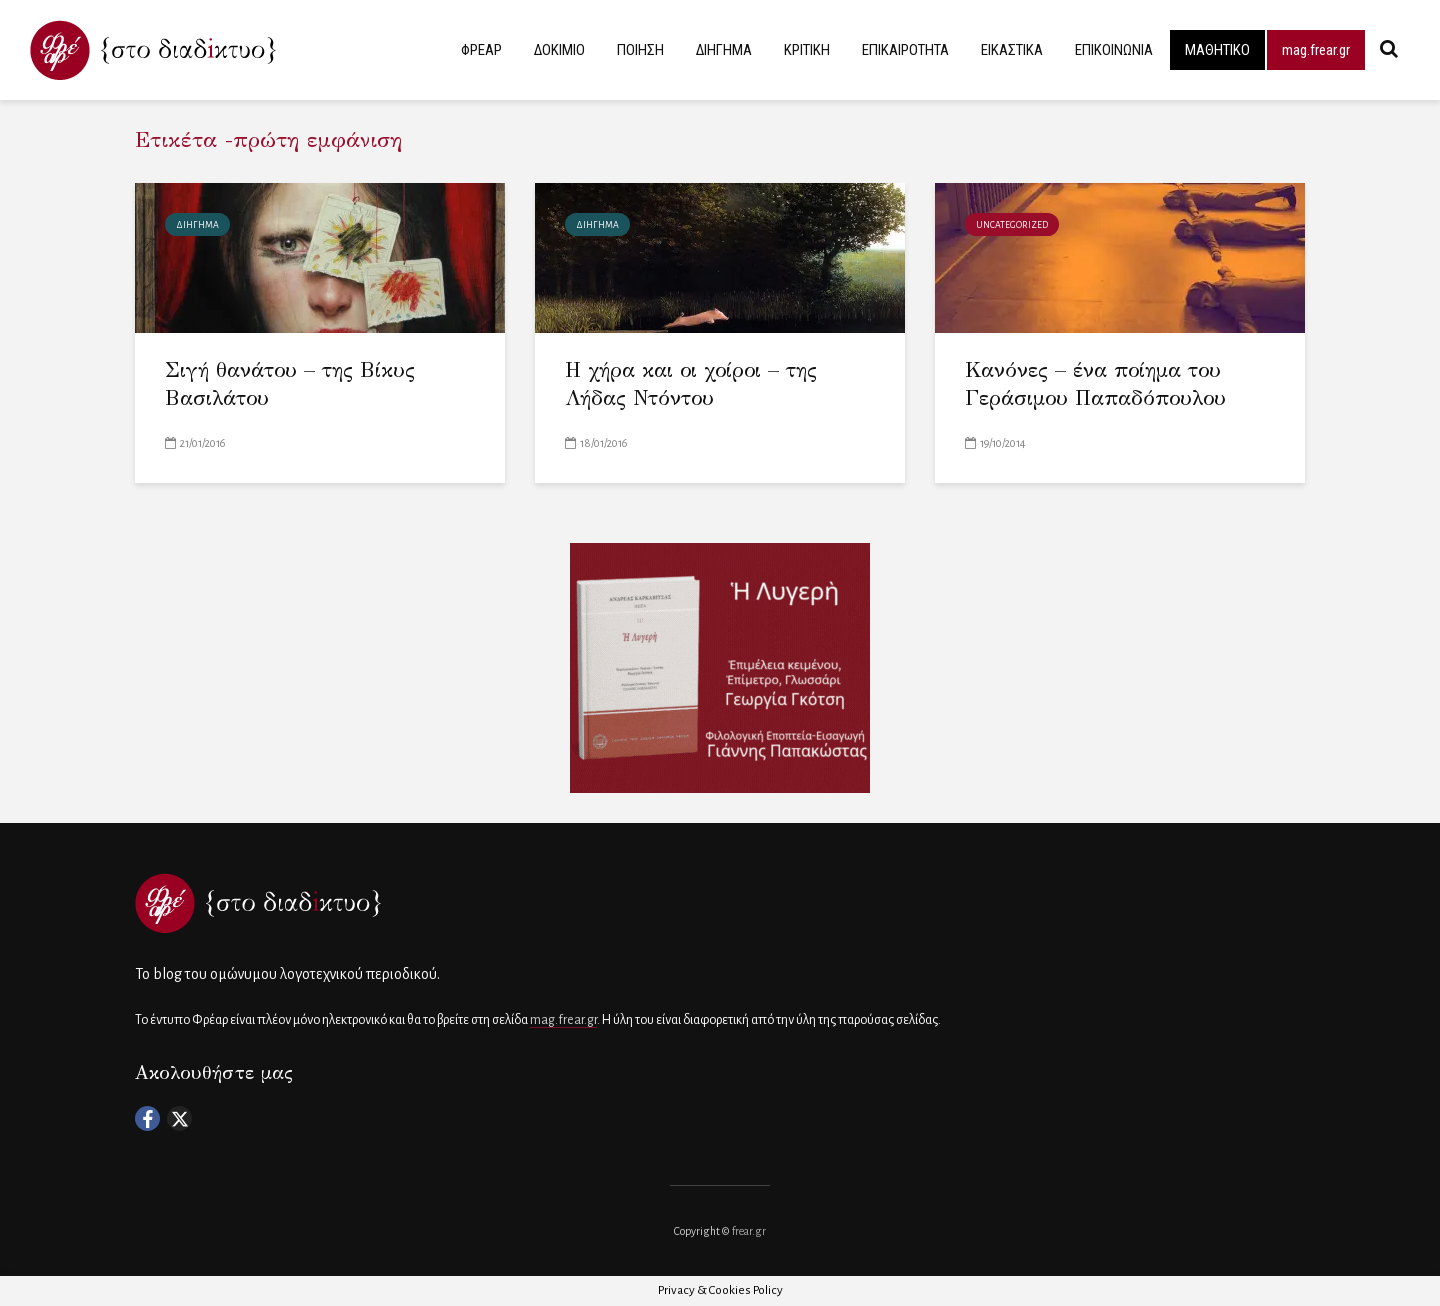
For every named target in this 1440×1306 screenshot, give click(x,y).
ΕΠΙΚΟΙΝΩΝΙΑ (1114, 50)
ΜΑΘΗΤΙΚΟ (1217, 50)
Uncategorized (1012, 225)
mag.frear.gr (1316, 50)
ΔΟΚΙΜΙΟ (559, 50)
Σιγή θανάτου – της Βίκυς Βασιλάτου (290, 384)
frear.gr (749, 1231)
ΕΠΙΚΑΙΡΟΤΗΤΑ (905, 50)
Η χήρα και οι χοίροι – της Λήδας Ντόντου (691, 384)
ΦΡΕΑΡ (481, 50)
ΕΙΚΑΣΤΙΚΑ (1012, 50)
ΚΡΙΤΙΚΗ (807, 50)
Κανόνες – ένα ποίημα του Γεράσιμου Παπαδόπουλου (1095, 384)
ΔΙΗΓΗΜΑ (724, 50)
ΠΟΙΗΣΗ (640, 50)
